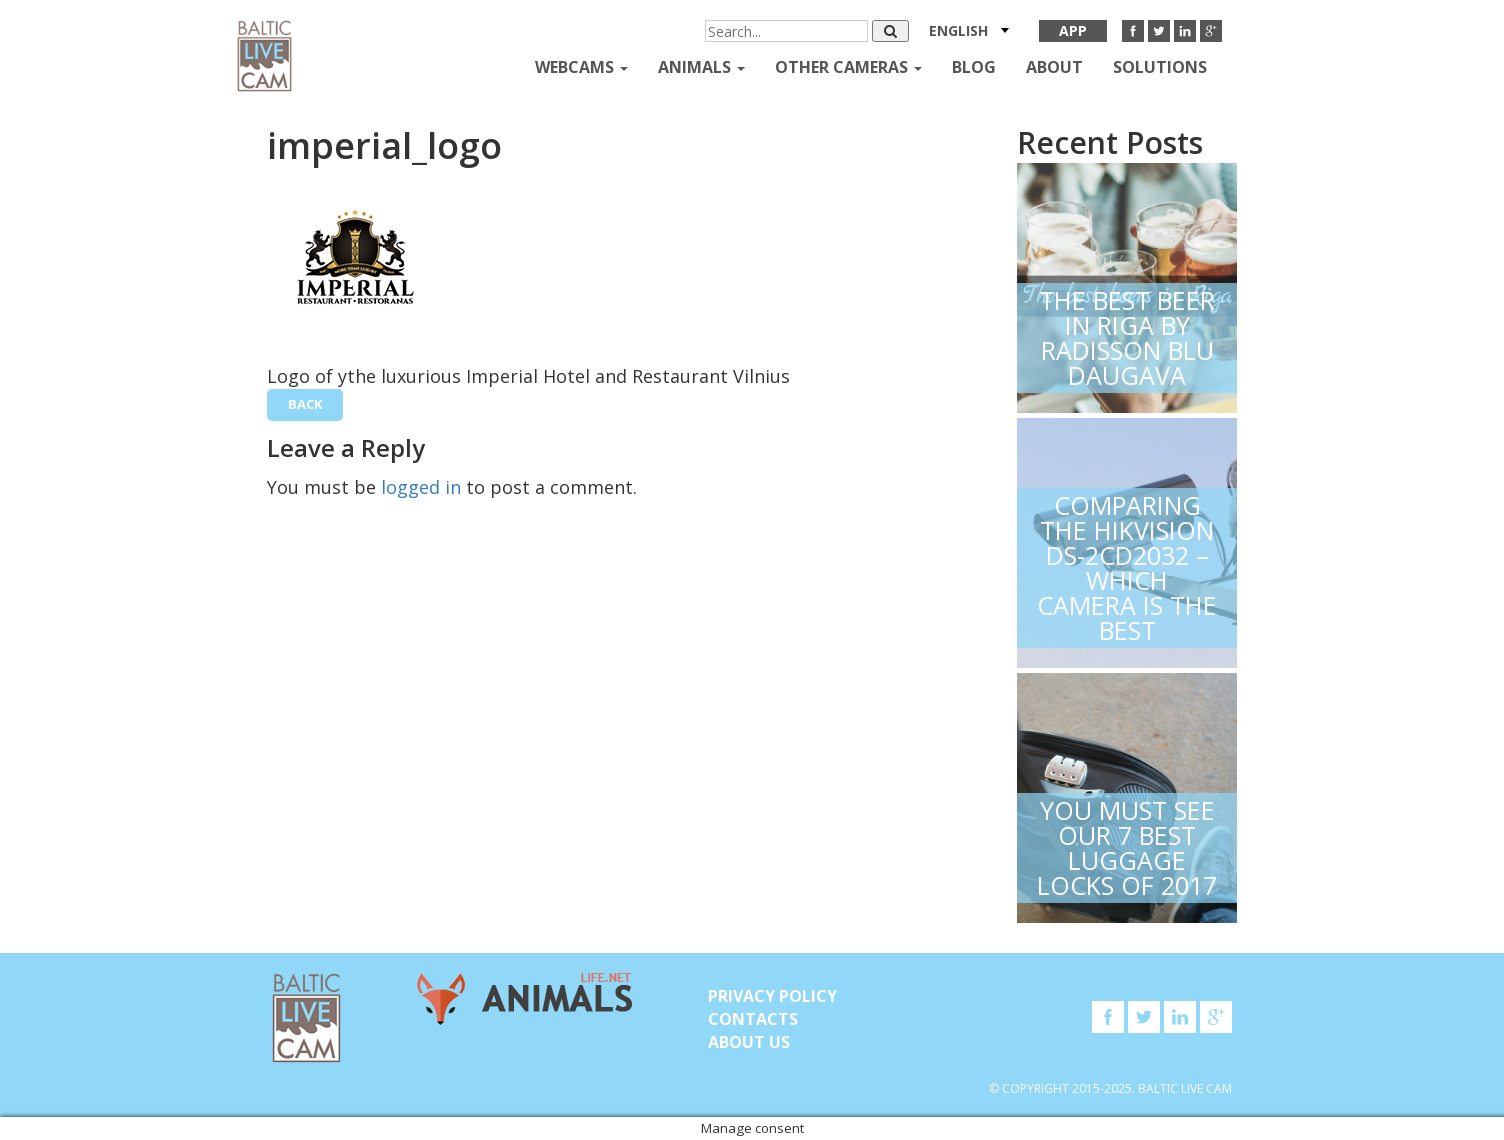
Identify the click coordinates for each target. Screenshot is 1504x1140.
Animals (701, 67)
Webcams (581, 67)
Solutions (1160, 67)
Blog (974, 67)
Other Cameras (848, 67)
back (305, 404)
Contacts (753, 1019)
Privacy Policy (772, 996)
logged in (421, 487)
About (1054, 67)
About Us (749, 1042)
